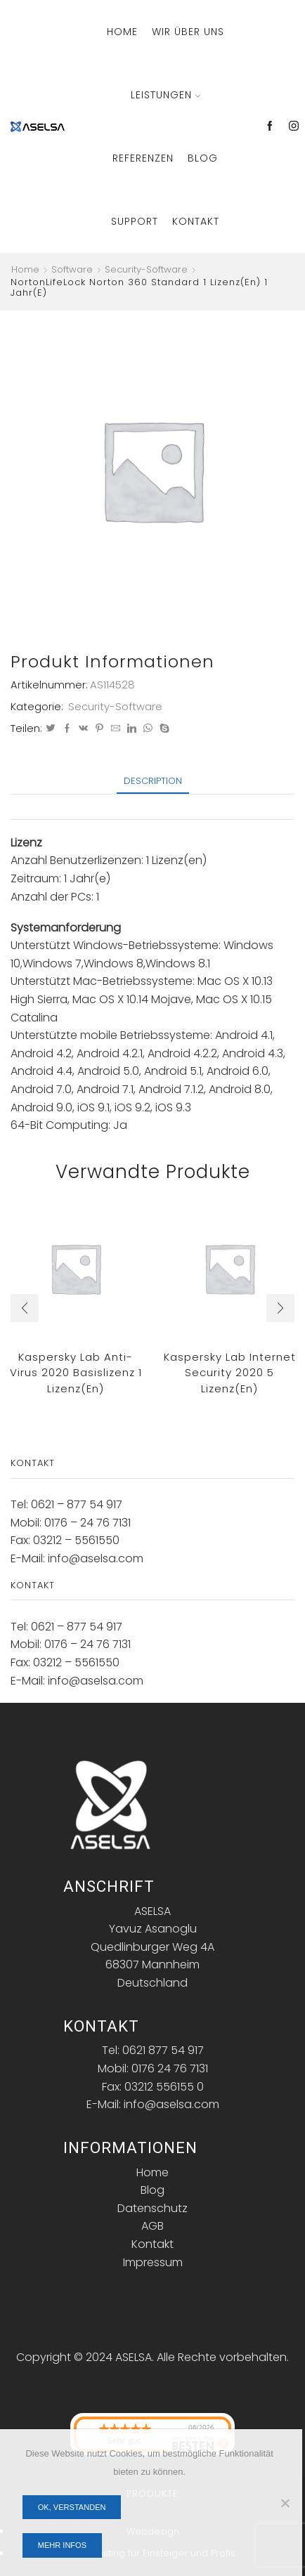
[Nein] (285, 2503)
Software (72, 269)
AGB (152, 2226)
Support (134, 221)
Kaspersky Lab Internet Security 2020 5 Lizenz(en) (230, 1372)
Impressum (153, 2262)
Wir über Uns (188, 32)
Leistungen (165, 95)
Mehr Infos (62, 2545)
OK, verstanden (72, 2507)
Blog (203, 158)
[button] (25, 1308)
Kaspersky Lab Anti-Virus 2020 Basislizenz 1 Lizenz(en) (76, 1372)
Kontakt (195, 221)
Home (122, 32)
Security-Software (146, 269)
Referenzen (143, 158)
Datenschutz (152, 2208)
